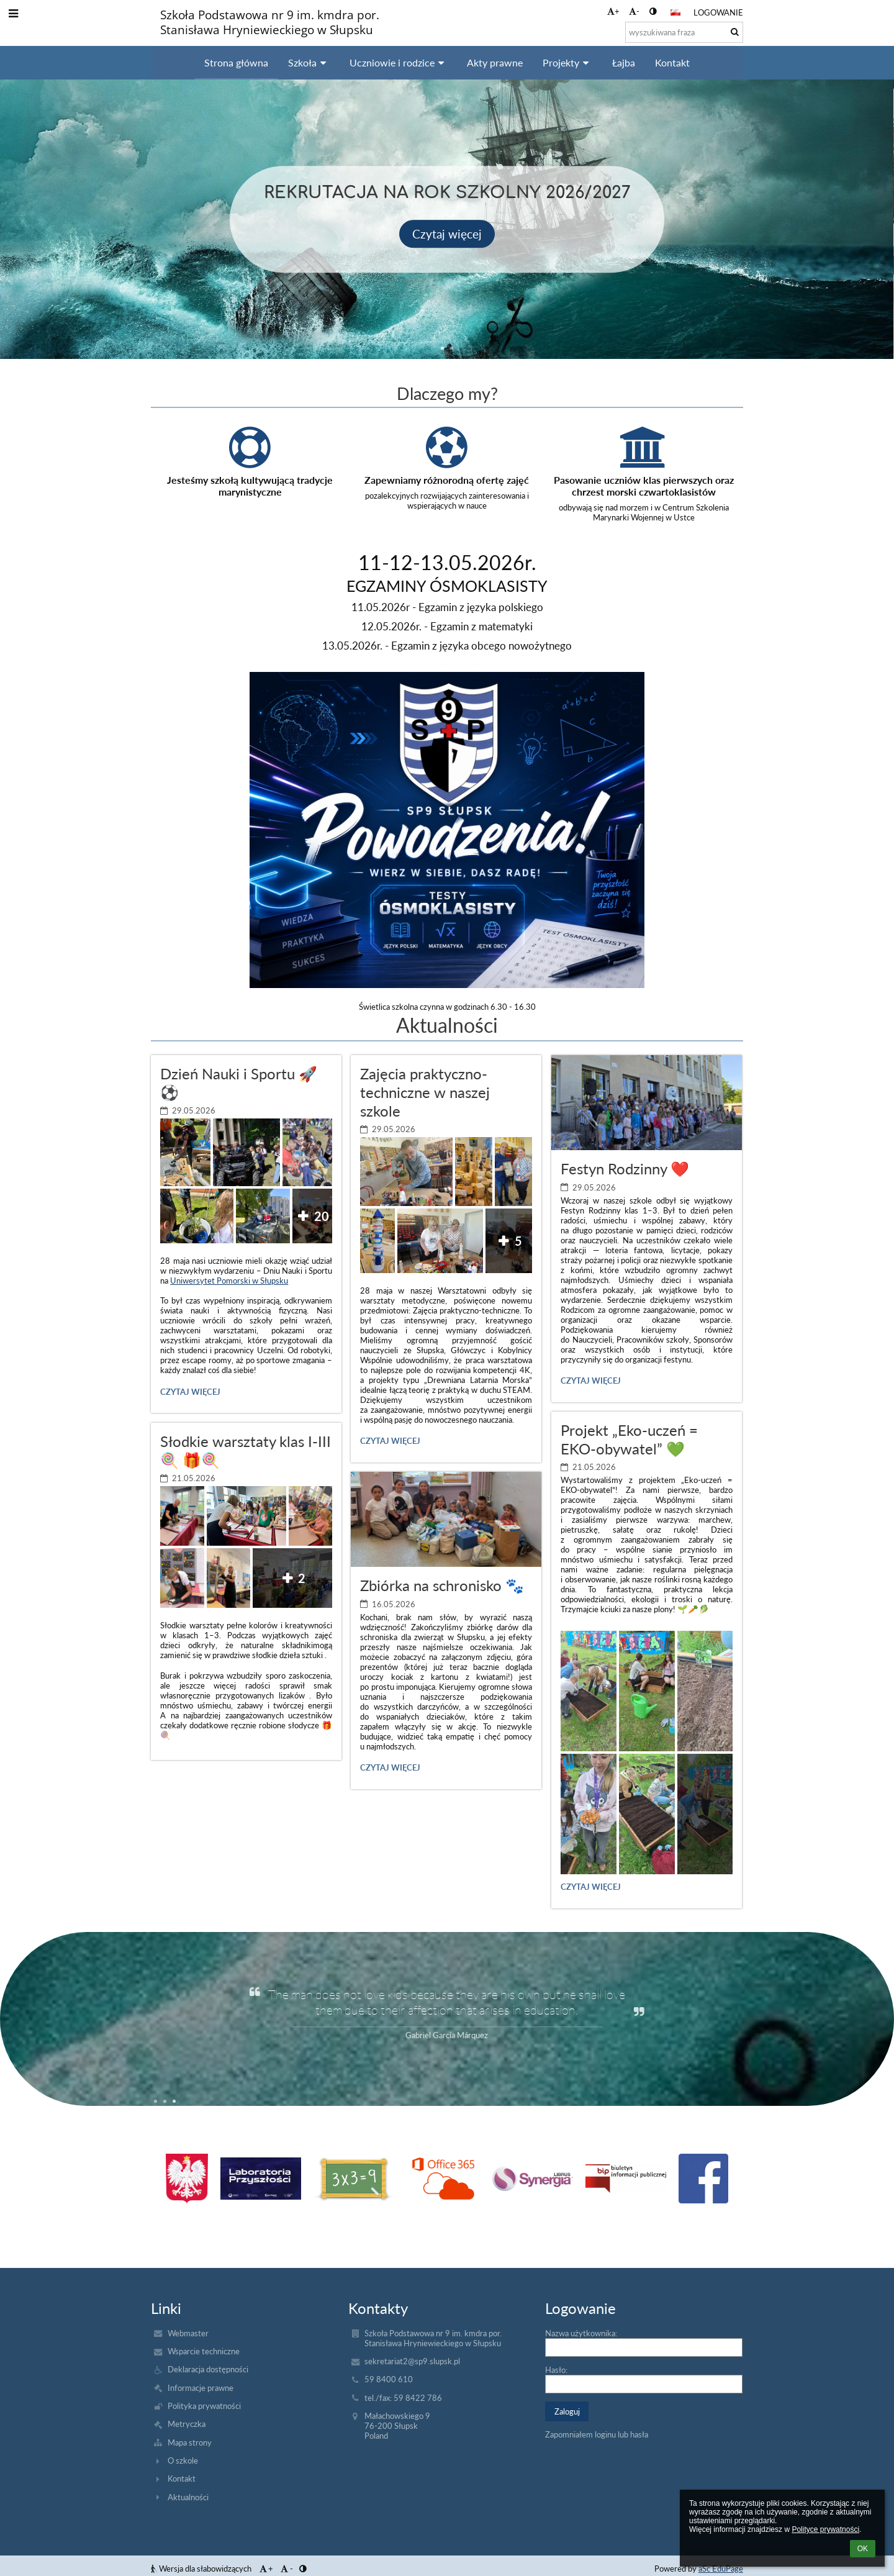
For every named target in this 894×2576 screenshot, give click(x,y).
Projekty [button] (567, 62)
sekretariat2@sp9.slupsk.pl (412, 2361)
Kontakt (182, 2478)
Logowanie (718, 12)
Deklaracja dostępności (208, 2369)
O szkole (183, 2460)
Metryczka (186, 2424)
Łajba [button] (623, 62)
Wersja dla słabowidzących (202, 2569)
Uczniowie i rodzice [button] (399, 62)
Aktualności (188, 2497)
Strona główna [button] (236, 62)
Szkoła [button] (309, 62)
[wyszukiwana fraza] (684, 32)
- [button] (634, 11)
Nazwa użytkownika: (581, 2333)
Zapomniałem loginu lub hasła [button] (596, 2434)
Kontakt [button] (672, 62)
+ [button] (613, 11)
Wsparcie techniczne (204, 2351)
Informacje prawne (200, 2388)
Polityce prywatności (825, 2529)
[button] (675, 12)
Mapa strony (190, 2442)
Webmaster (188, 2333)
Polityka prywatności (204, 2406)
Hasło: (556, 2370)
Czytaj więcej (190, 1393)
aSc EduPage (720, 2569)
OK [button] (862, 2548)
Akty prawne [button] (495, 62)
